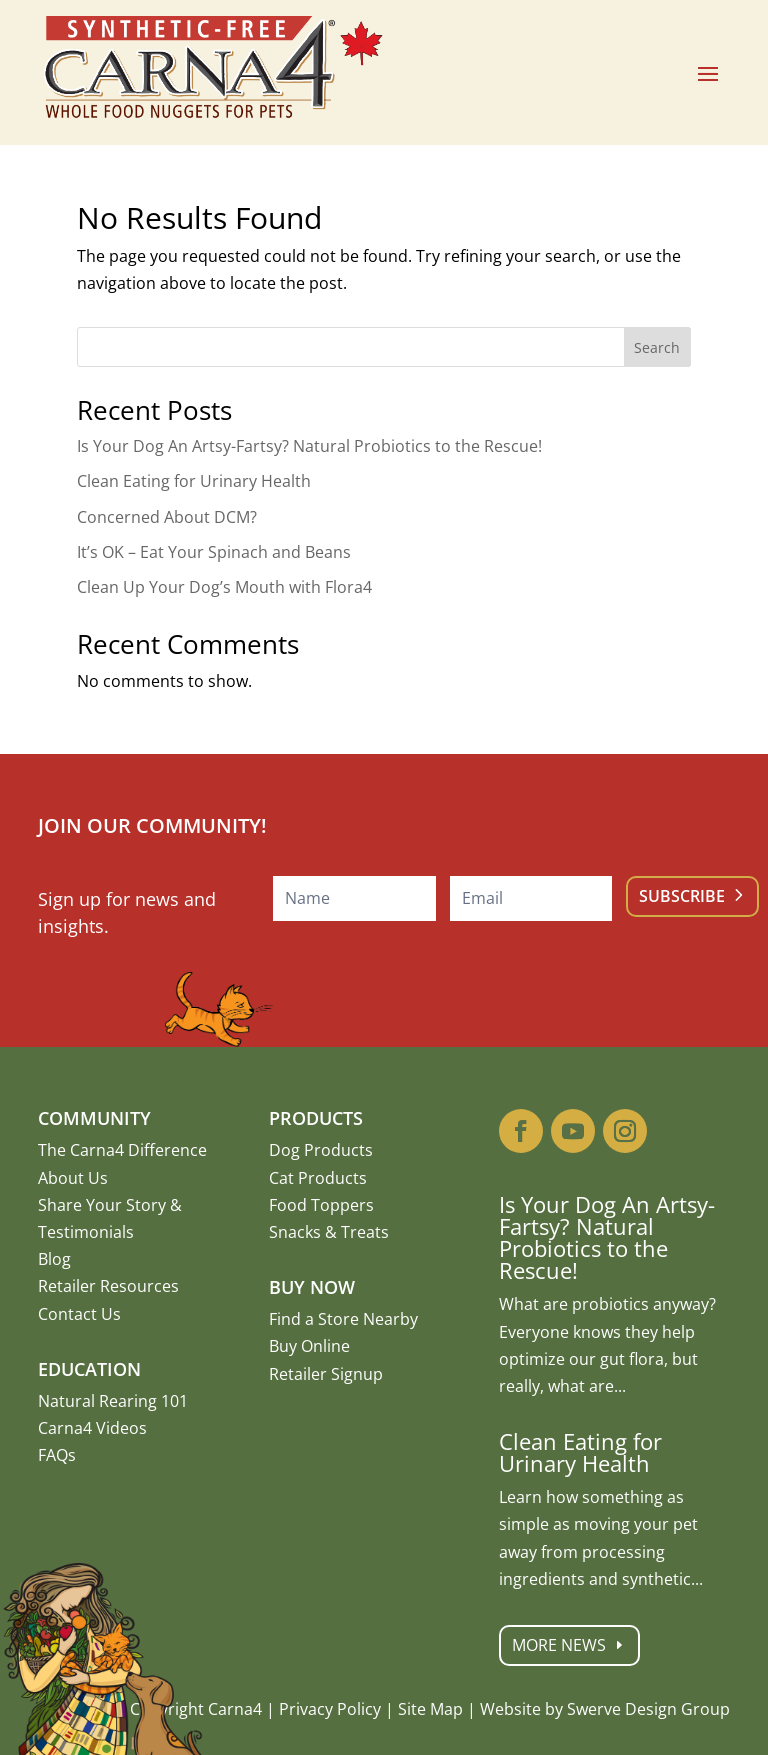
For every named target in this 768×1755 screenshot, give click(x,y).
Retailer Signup (326, 1374)
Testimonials (86, 1232)
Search (657, 347)
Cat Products (318, 1178)
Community (94, 1118)
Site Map (430, 1709)
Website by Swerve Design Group (605, 1709)
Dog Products (321, 1150)
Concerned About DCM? (167, 517)
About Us (73, 1178)
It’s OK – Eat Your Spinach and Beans (214, 552)
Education (89, 1369)
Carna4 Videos (92, 1428)
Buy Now (312, 1287)
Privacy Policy (330, 1709)
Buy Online (309, 1346)
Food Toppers (321, 1205)
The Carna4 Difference (122, 1150)
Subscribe (682, 896)
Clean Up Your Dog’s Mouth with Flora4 (224, 587)
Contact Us (79, 1314)
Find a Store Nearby (343, 1319)
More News (582, 1645)
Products (316, 1118)
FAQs (57, 1455)
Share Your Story (102, 1205)
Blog (54, 1259)
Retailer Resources (108, 1286)
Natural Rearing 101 (113, 1401)
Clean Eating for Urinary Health (194, 481)
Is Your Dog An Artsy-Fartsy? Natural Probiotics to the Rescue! (309, 446)
